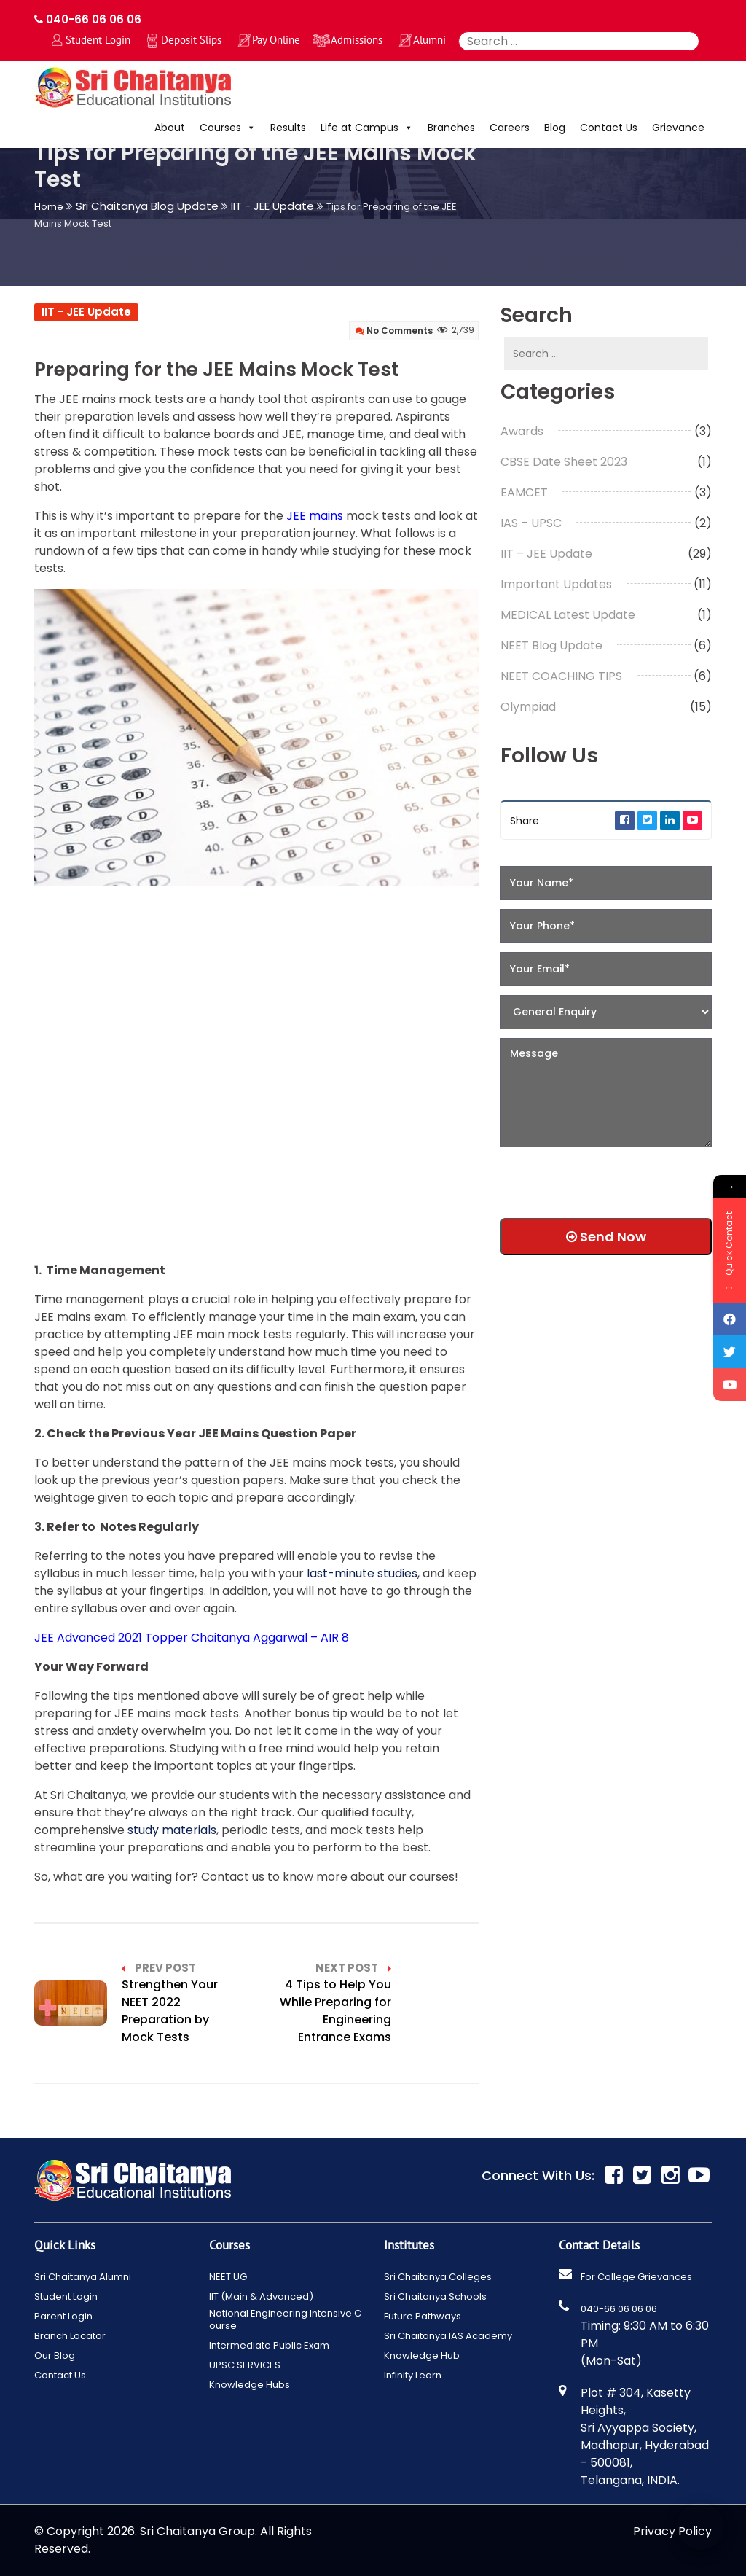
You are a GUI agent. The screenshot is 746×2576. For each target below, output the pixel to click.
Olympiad (528, 706)
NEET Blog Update (551, 645)
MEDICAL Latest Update (567, 614)
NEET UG (228, 2277)
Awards (521, 431)
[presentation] (594, 1177)
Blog (554, 127)
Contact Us (608, 127)
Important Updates (556, 584)
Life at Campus (367, 127)
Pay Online (276, 40)
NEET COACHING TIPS (561, 676)
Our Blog (54, 2355)
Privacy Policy (672, 2531)
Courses (228, 127)
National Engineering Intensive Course (285, 2319)
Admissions (356, 40)
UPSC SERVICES (244, 2365)
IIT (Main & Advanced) (261, 2296)
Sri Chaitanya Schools (435, 2296)
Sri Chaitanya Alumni (82, 2277)
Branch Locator (70, 2336)
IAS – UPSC (531, 523)
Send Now (606, 1236)
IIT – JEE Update (546, 553)
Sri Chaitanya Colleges (438, 2277)
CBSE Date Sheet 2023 (563, 461)
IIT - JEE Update (86, 311)
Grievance (678, 127)
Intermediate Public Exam (269, 2345)
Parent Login (63, 2316)
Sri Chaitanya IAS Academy (448, 2336)
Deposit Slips (191, 40)
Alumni (429, 40)
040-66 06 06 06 (87, 19)
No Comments (394, 330)
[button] (248, 127)
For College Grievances (636, 2277)
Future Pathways (422, 2316)
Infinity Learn (412, 2375)
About (169, 127)
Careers (510, 127)
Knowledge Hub (422, 2355)
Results (288, 127)
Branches (451, 127)
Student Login (98, 40)
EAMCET (524, 492)
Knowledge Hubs (249, 2384)
